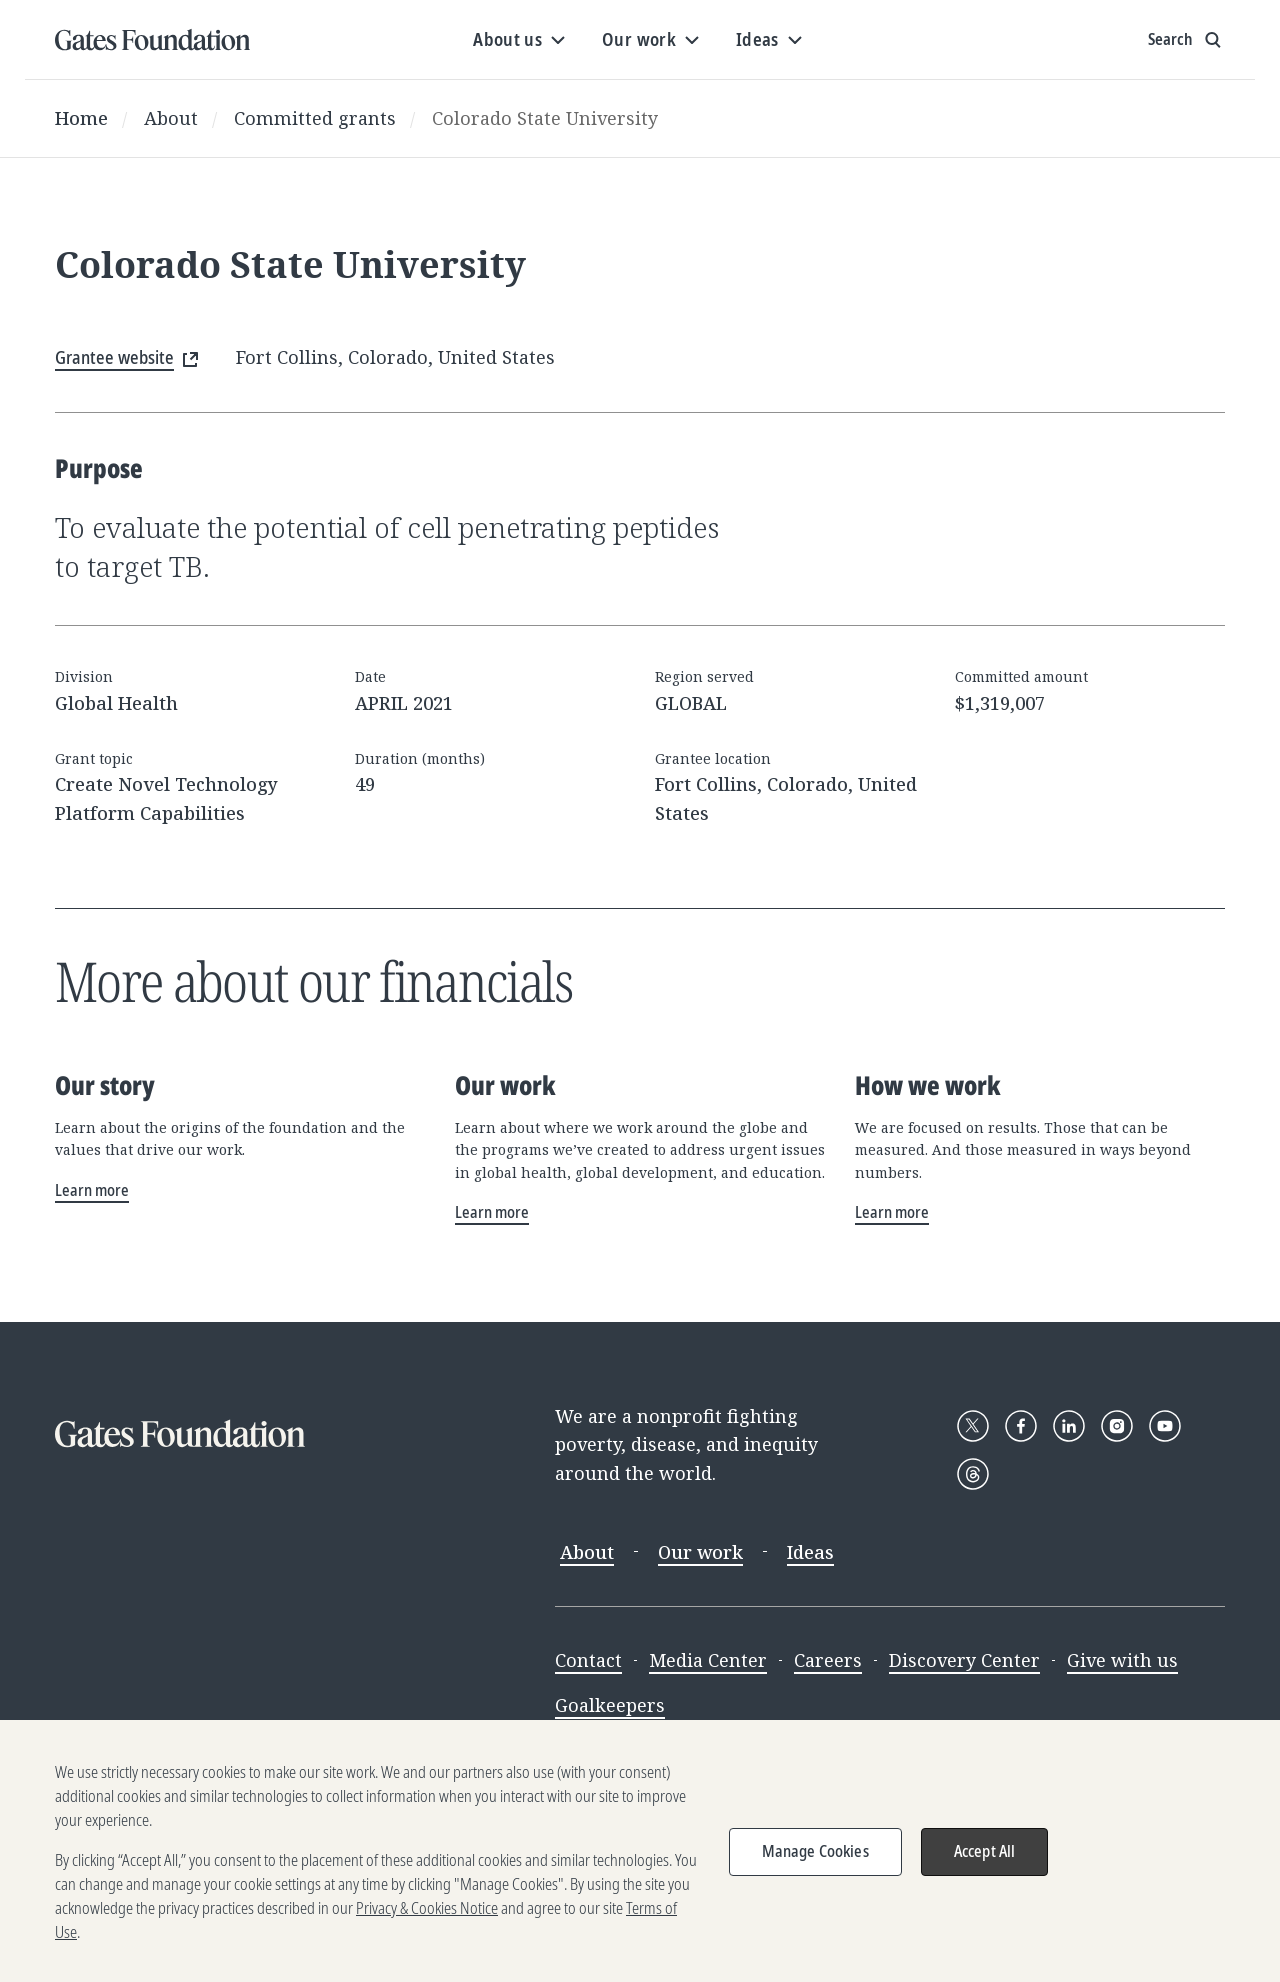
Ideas (810, 1552)
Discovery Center (964, 1660)
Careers (828, 1660)
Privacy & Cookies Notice (427, 1918)
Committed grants (315, 118)
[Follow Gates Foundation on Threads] (973, 1474)
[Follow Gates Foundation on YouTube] (1165, 1426)
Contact (588, 1660)
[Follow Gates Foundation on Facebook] (1021, 1426)
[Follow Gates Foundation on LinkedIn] (1069, 1426)
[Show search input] (1186, 40)
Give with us (1122, 1660)
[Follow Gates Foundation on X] (973, 1426)
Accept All (985, 1861)
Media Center (708, 1660)
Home (81, 118)
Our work (700, 1552)
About (171, 118)
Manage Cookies (815, 1861)
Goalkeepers (610, 1705)
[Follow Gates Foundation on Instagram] (1117, 1426)
